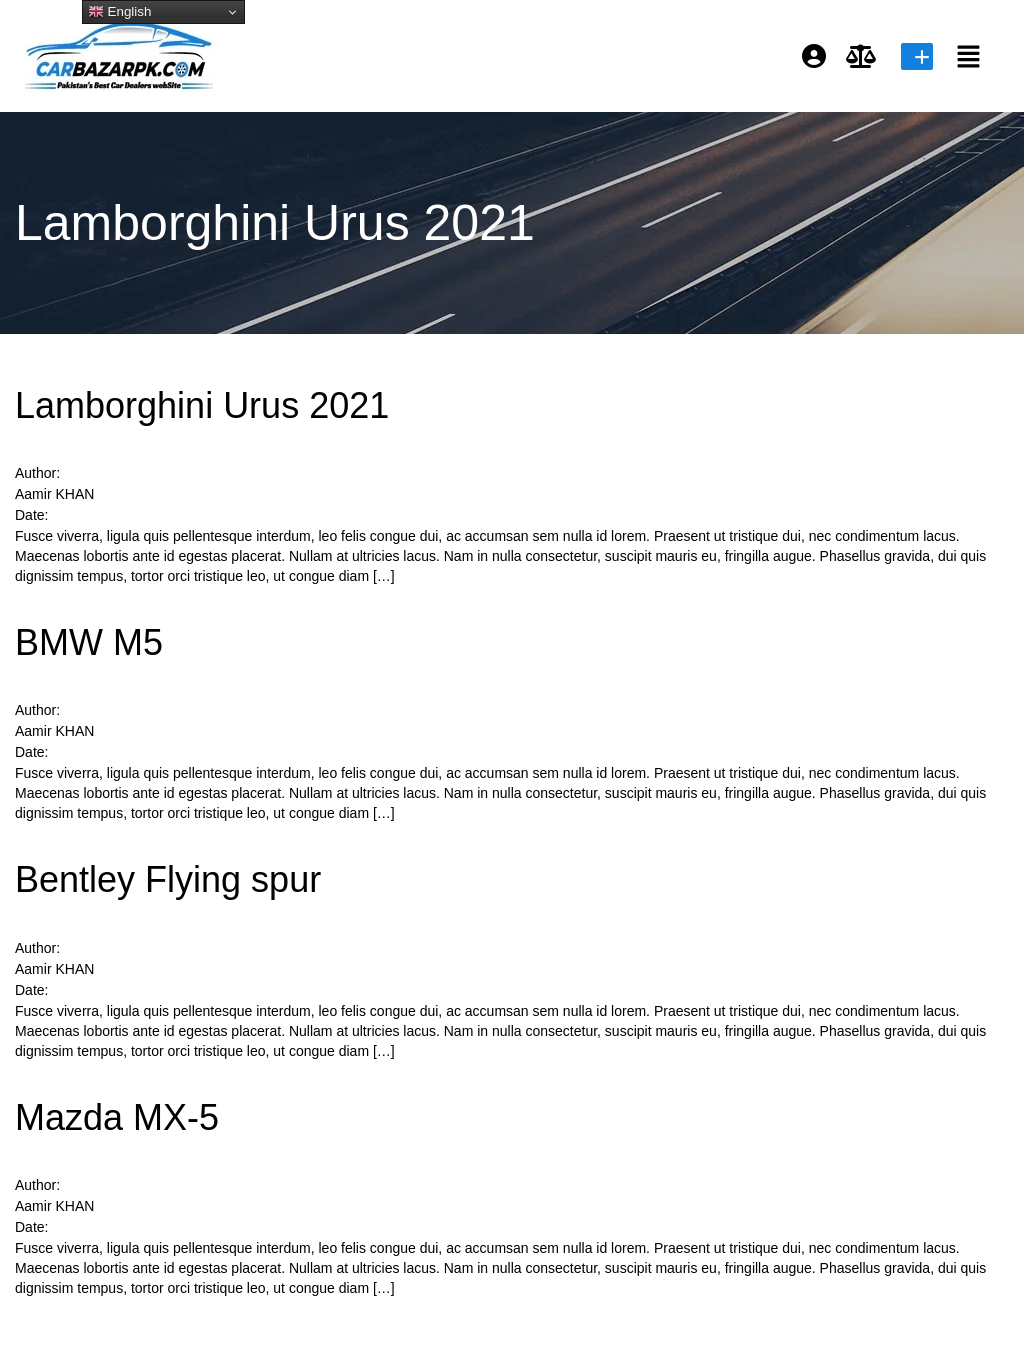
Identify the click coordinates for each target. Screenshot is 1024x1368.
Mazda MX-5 (117, 1117)
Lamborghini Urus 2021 (202, 405)
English (119, 12)
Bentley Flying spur (168, 879)
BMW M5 (89, 642)
